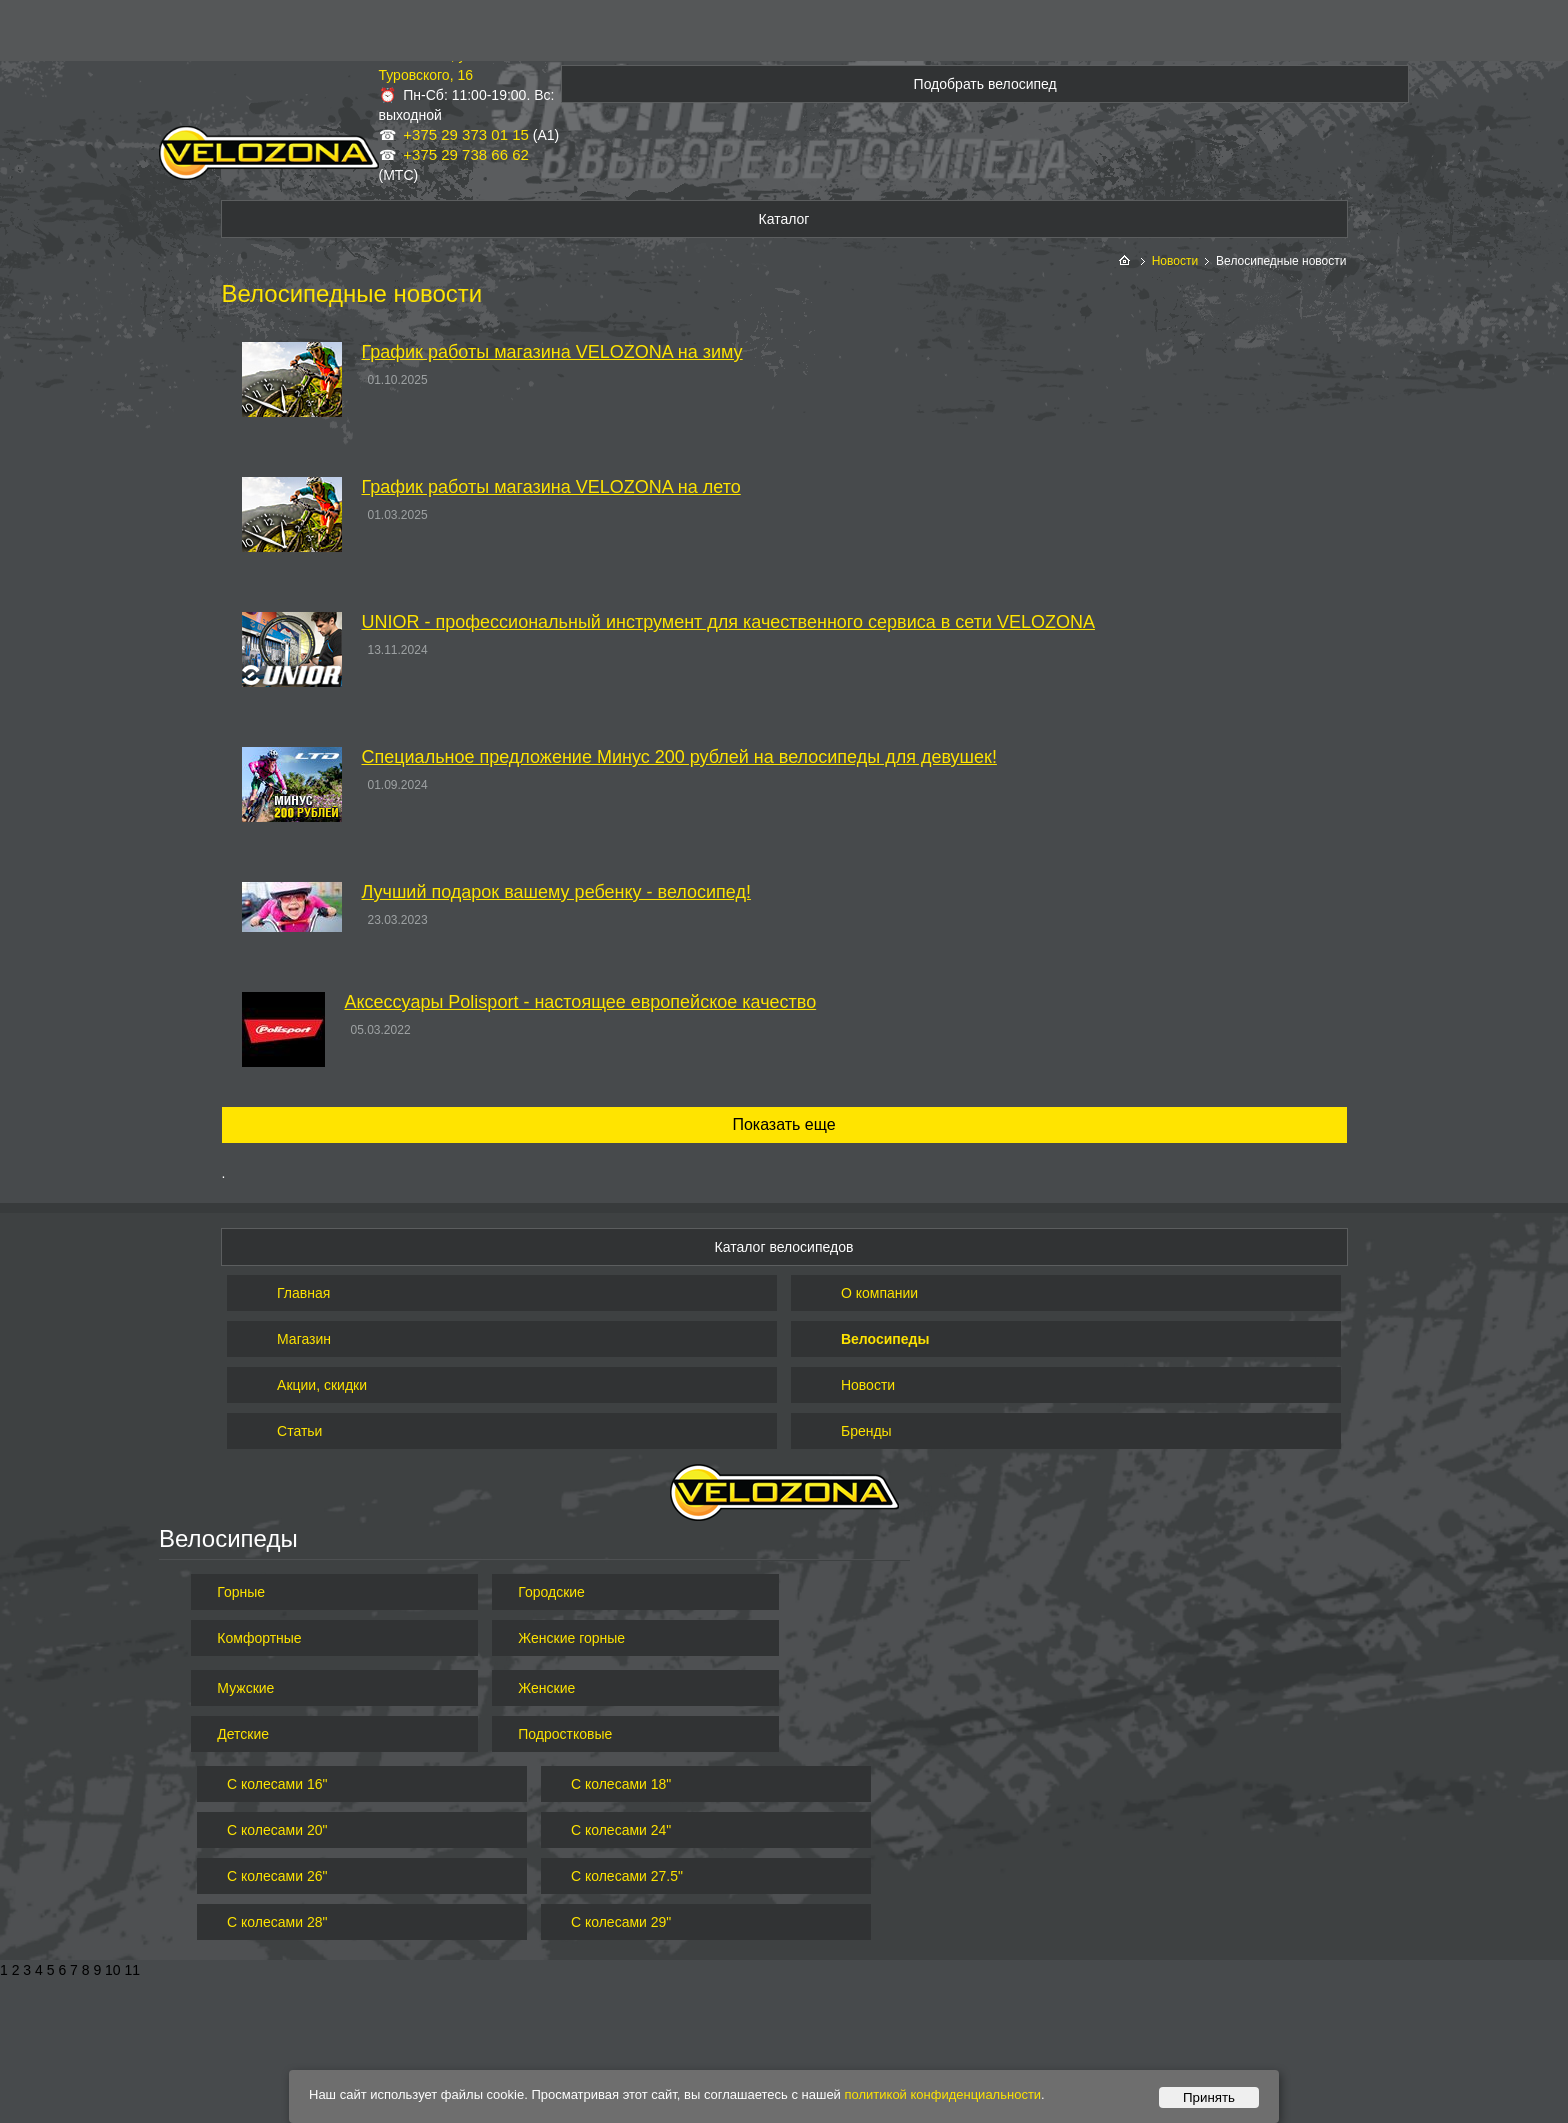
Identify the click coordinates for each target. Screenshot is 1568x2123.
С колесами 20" (277, 1830)
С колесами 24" (621, 1830)
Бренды (866, 1431)
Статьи (299, 1431)
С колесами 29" (621, 1922)
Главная (303, 1293)
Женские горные (571, 1638)
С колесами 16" (277, 1784)
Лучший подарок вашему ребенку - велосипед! (556, 892)
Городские (551, 1592)
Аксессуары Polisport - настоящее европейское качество (581, 1002)
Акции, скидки (322, 1385)
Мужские (245, 1688)
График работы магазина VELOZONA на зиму (552, 352)
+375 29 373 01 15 (466, 134)
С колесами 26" (277, 1876)
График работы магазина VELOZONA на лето (551, 487)
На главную (1126, 261)
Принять (1209, 2097)
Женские (546, 1688)
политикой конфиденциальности (943, 2094)
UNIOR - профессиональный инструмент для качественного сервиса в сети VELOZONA (729, 622)
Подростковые (565, 1734)
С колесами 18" (621, 1784)
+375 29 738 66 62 (466, 154)
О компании (879, 1293)
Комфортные (259, 1638)
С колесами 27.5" (627, 1876)
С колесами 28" (277, 1922)
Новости (1175, 261)
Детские (243, 1734)
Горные (241, 1592)
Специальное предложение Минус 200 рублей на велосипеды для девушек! (679, 757)
